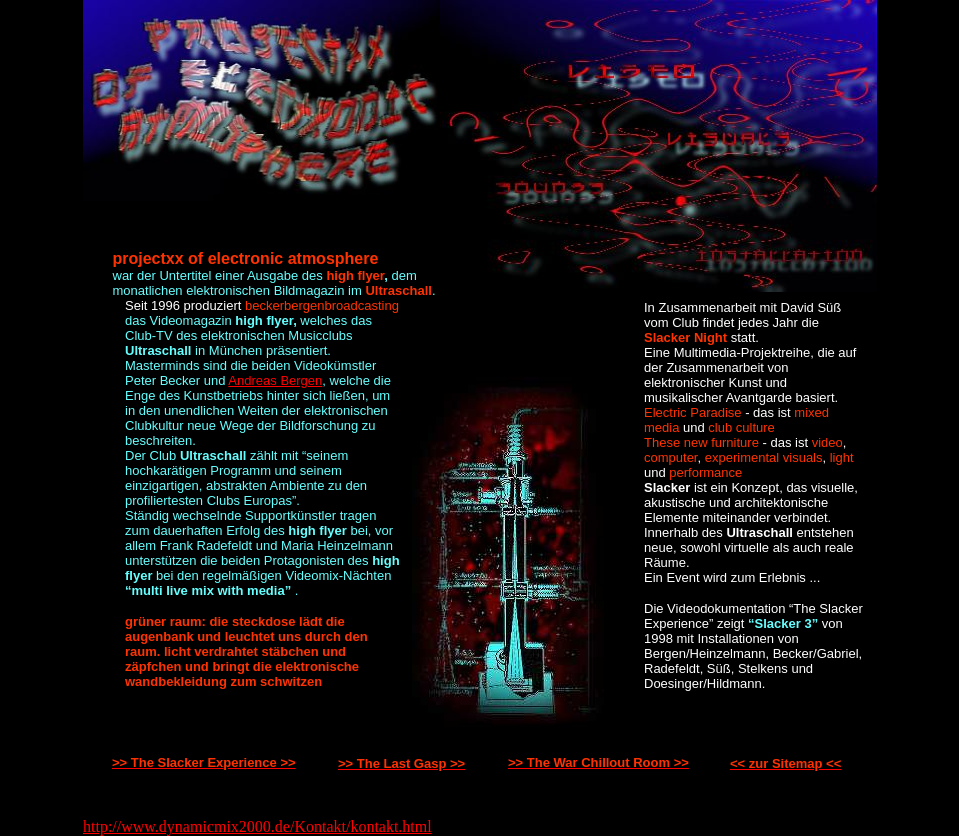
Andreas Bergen (275, 380)
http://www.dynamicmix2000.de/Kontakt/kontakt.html (257, 826)
